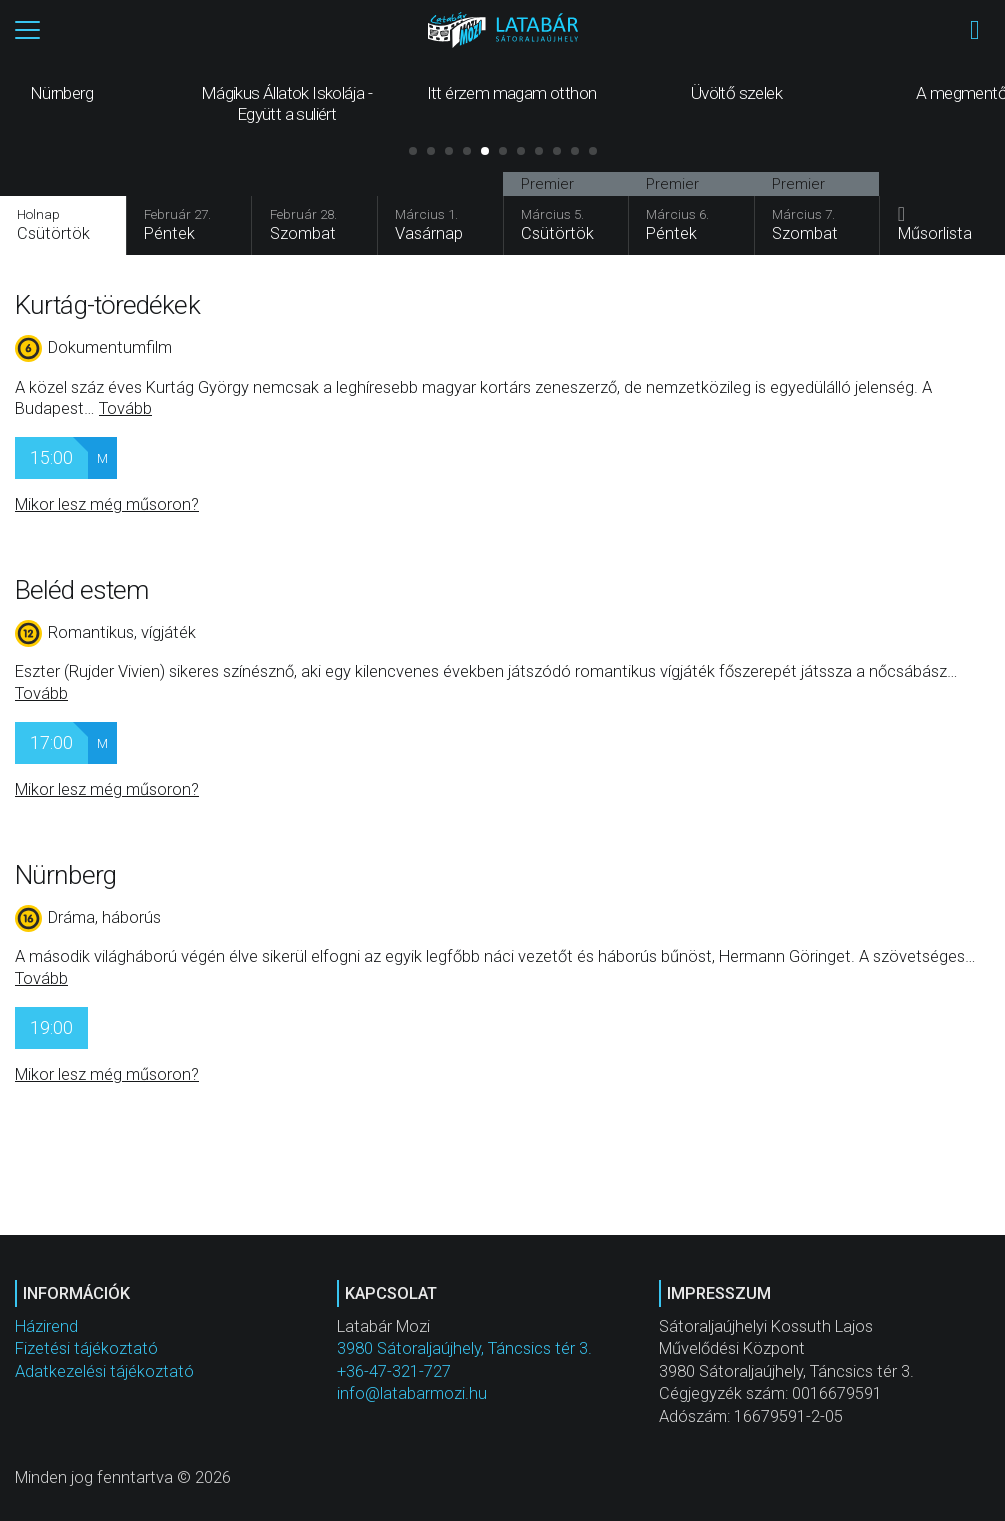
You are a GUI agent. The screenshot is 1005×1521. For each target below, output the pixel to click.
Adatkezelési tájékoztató (104, 1372)
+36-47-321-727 (394, 1372)
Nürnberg (65, 876)
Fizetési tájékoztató (86, 1350)
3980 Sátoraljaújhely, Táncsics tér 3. (464, 1350)
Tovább (125, 409)
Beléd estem (81, 591)
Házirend (46, 1327)
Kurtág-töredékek (107, 306)
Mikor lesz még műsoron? (107, 506)
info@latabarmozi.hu (412, 1394)
